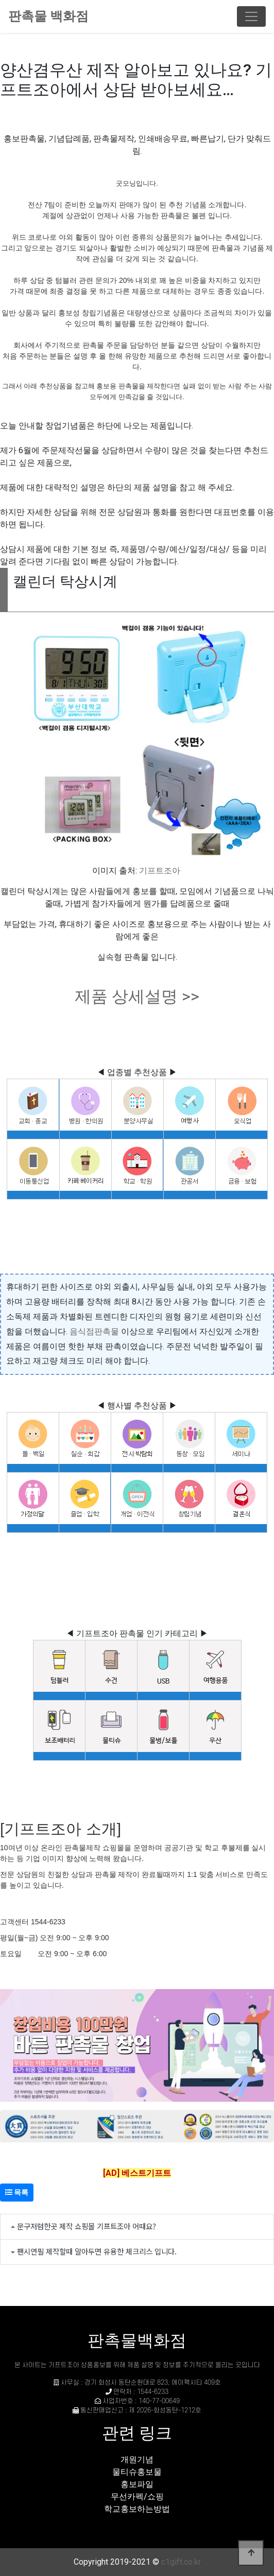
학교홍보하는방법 (137, 2509)
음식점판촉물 (94, 1331)
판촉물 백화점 (48, 16)
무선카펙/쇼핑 (137, 2496)
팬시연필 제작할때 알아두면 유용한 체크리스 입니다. (97, 2251)
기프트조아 (159, 870)
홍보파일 (137, 2484)
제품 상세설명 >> (137, 996)
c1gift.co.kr (181, 2562)
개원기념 (137, 2459)
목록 (16, 2192)
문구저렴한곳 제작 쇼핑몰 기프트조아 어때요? (86, 2226)
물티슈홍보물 (137, 2472)
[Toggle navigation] (251, 16)
